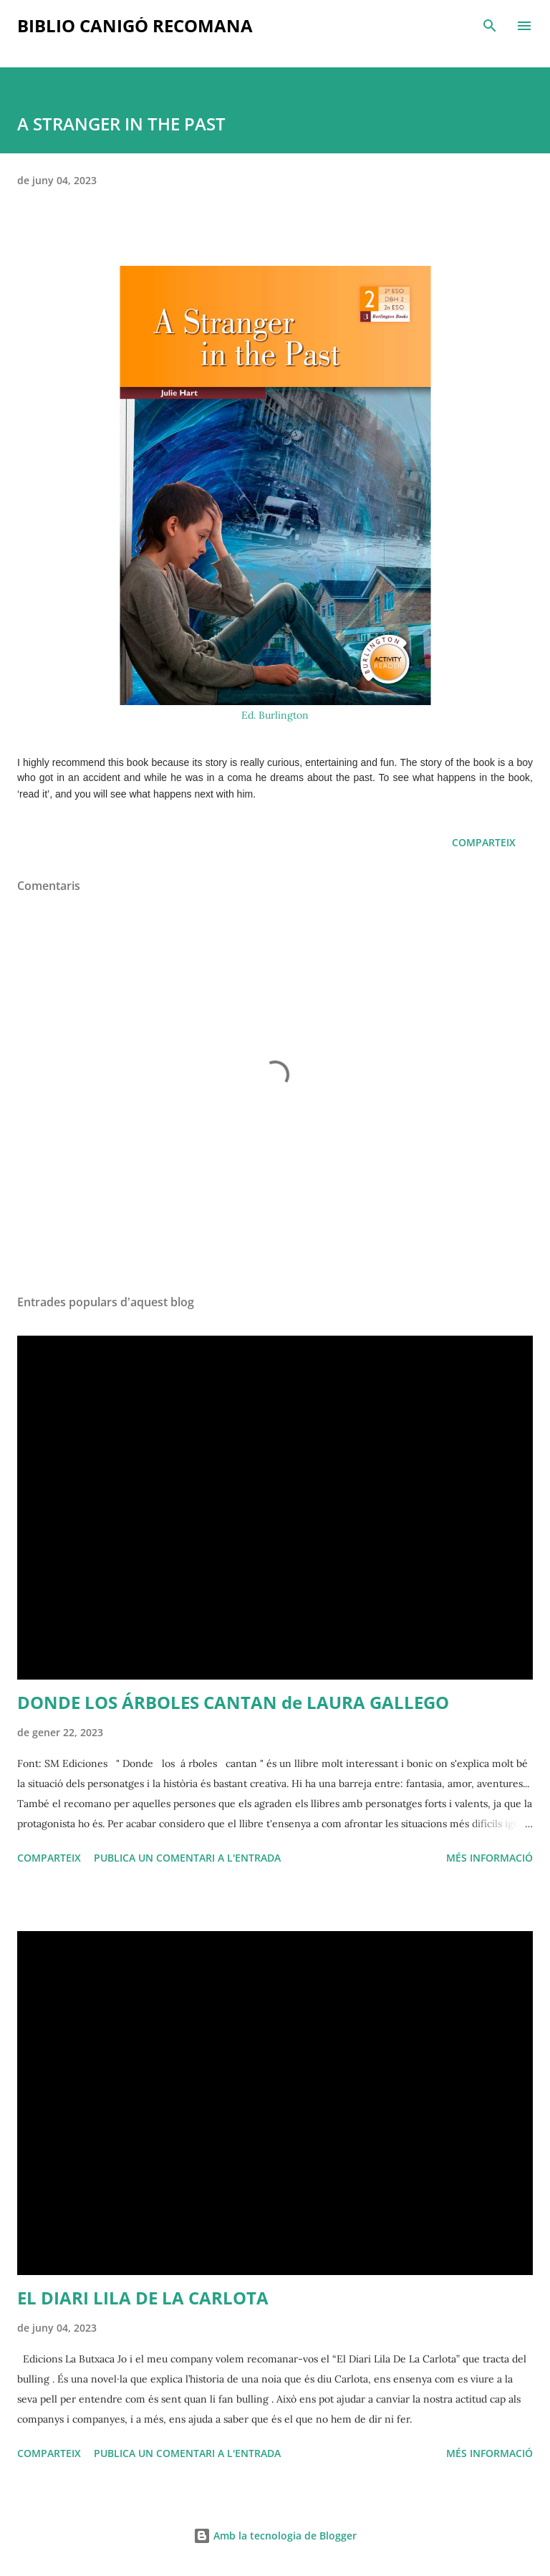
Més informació (489, 1857)
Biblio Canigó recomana (135, 25)
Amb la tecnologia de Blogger (275, 2535)
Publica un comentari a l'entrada (187, 1857)
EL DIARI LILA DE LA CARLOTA (143, 2297)
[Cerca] (489, 25)
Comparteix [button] (484, 842)
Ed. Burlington (275, 715)
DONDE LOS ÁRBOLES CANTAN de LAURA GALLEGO (233, 1702)
